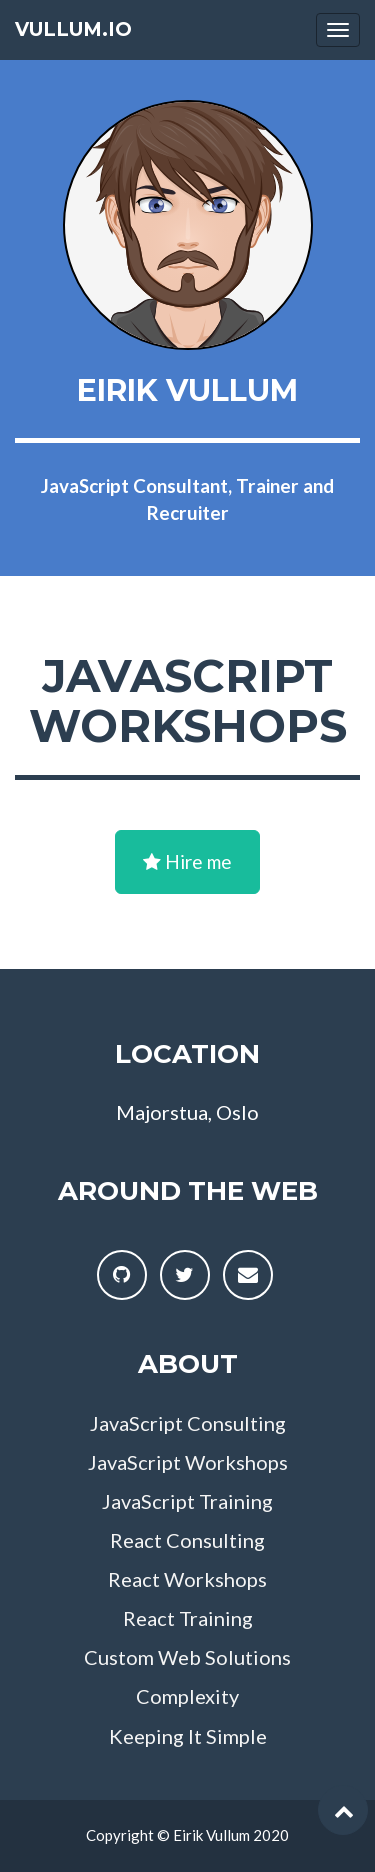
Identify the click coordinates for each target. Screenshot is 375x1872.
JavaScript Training (187, 1501)
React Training (188, 1618)
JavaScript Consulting (188, 1423)
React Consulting (187, 1540)
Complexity (187, 1696)
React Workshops (187, 1579)
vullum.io (73, 29)
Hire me (187, 861)
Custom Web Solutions (187, 1657)
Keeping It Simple (188, 1736)
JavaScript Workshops (188, 1462)
